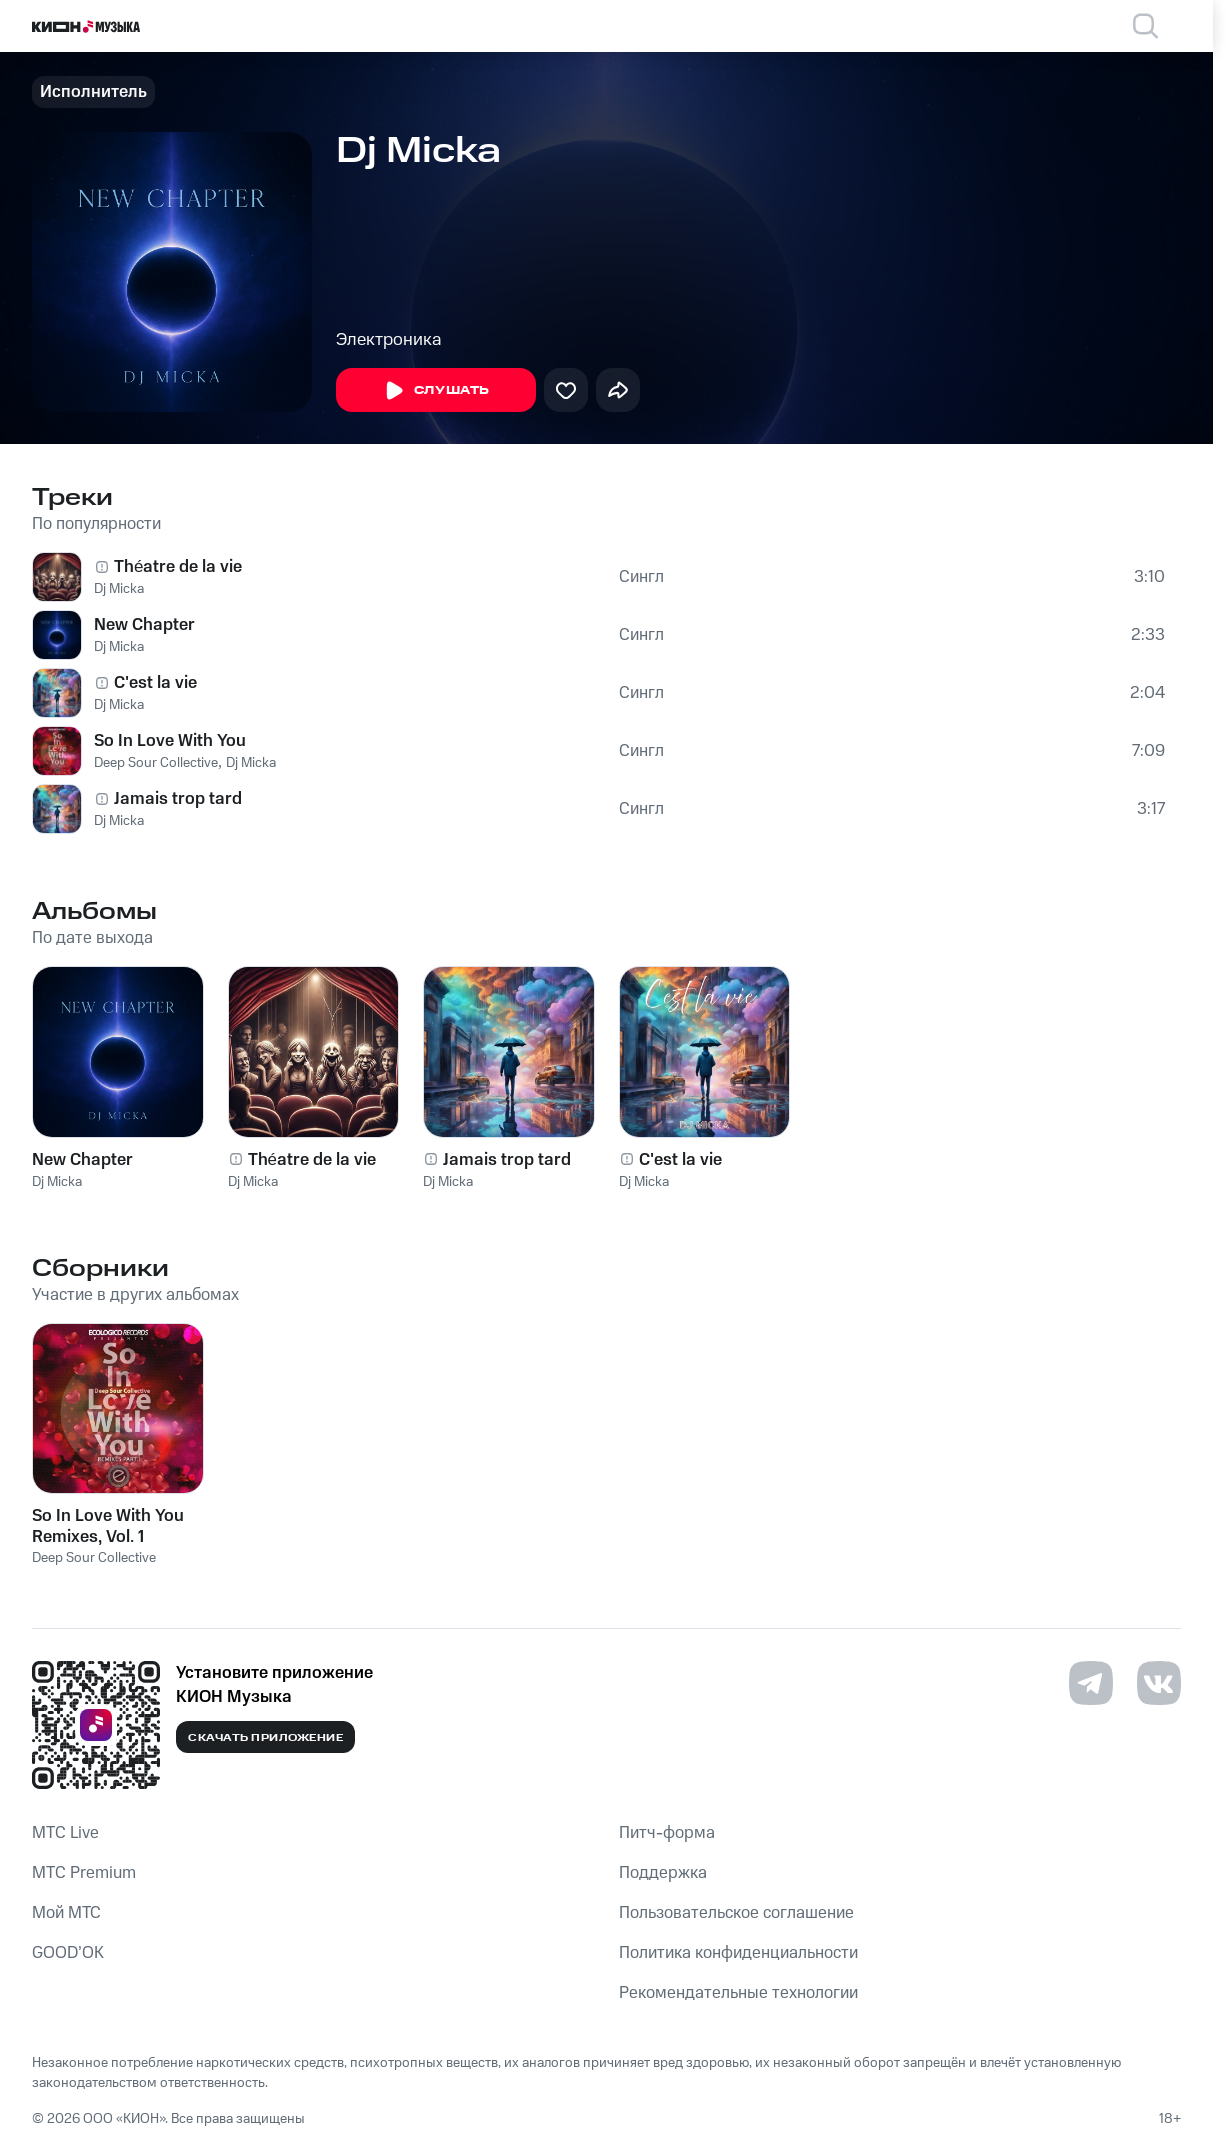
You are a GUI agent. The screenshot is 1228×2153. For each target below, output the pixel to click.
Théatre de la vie (178, 567)
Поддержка (663, 1873)
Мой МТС (66, 1913)
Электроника (389, 340)
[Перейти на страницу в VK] (1159, 1683)
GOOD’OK (68, 1953)
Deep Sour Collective (156, 763)
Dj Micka (119, 589)
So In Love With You (170, 741)
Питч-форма (667, 1833)
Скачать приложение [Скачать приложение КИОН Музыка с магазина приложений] (265, 1738)
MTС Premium (84, 1873)
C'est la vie (155, 683)
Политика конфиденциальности (738, 1953)
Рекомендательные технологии (738, 1993)
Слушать (436, 391)
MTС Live (65, 1833)
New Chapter (144, 625)
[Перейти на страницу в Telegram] (1091, 1683)
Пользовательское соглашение (736, 1913)
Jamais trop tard (178, 799)
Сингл (641, 577)
